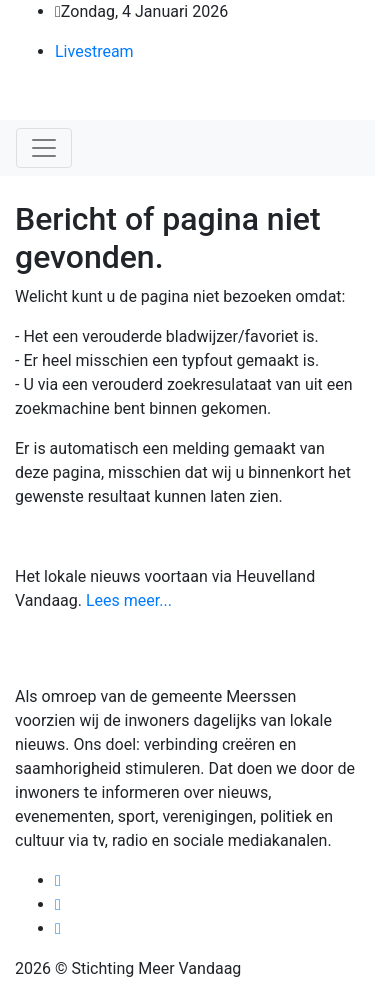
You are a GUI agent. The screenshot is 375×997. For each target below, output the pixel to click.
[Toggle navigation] (44, 148)
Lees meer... (129, 600)
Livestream (94, 51)
